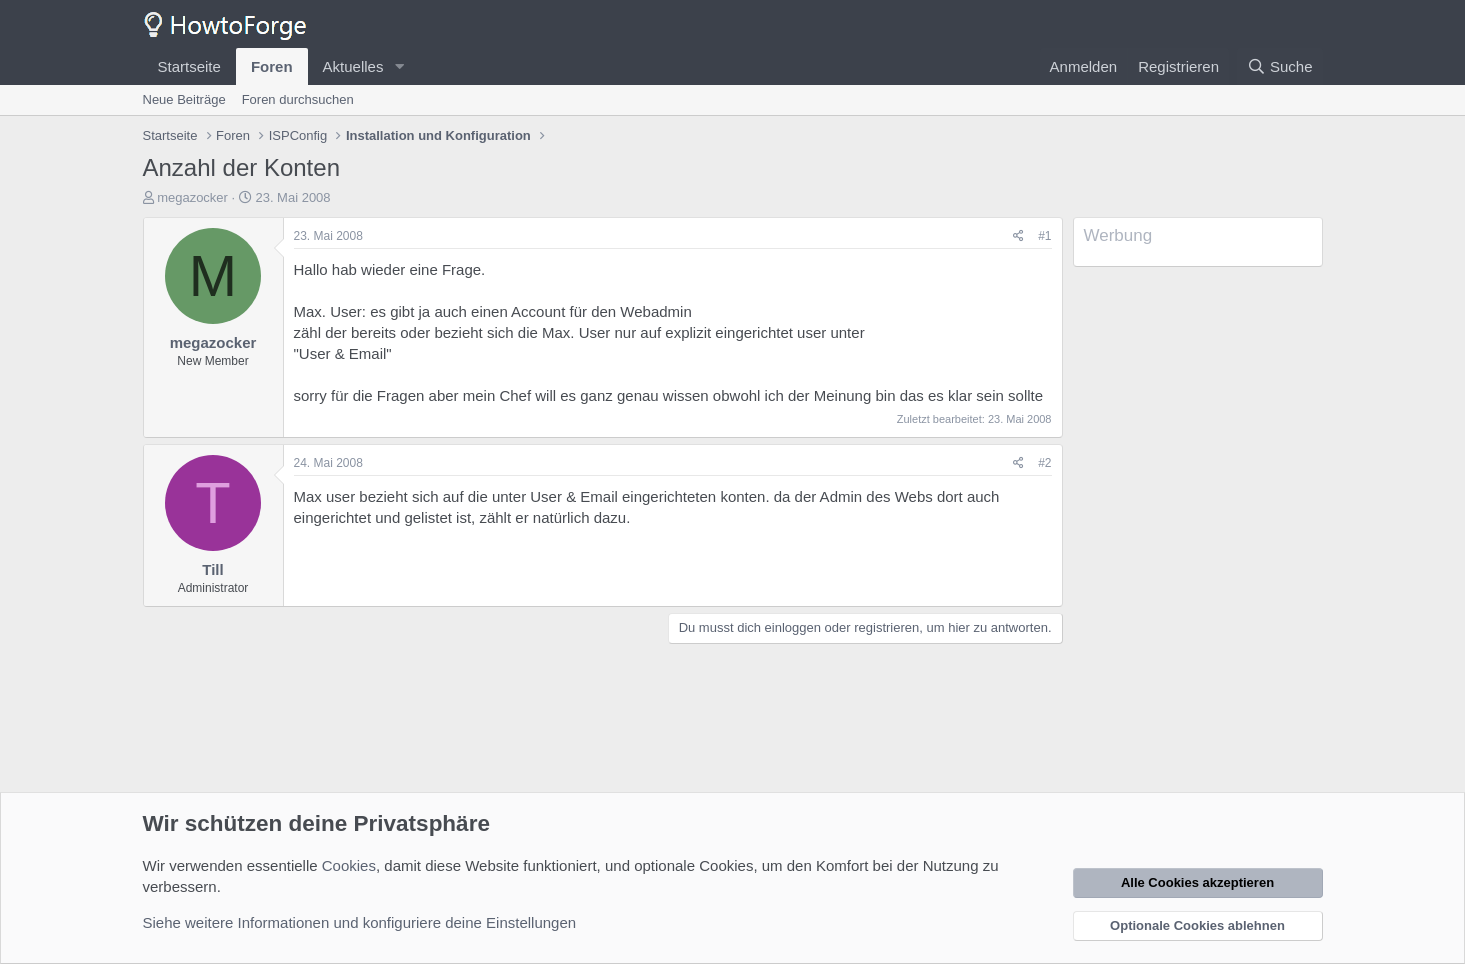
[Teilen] (1018, 236)
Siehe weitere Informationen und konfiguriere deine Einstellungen (360, 922)
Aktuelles (353, 66)
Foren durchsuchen (298, 99)
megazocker (192, 197)
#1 (1044, 236)
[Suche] (1280, 66)
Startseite (189, 66)
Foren (272, 66)
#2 (1044, 463)
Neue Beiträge (184, 99)
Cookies (349, 865)
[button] (399, 66)
